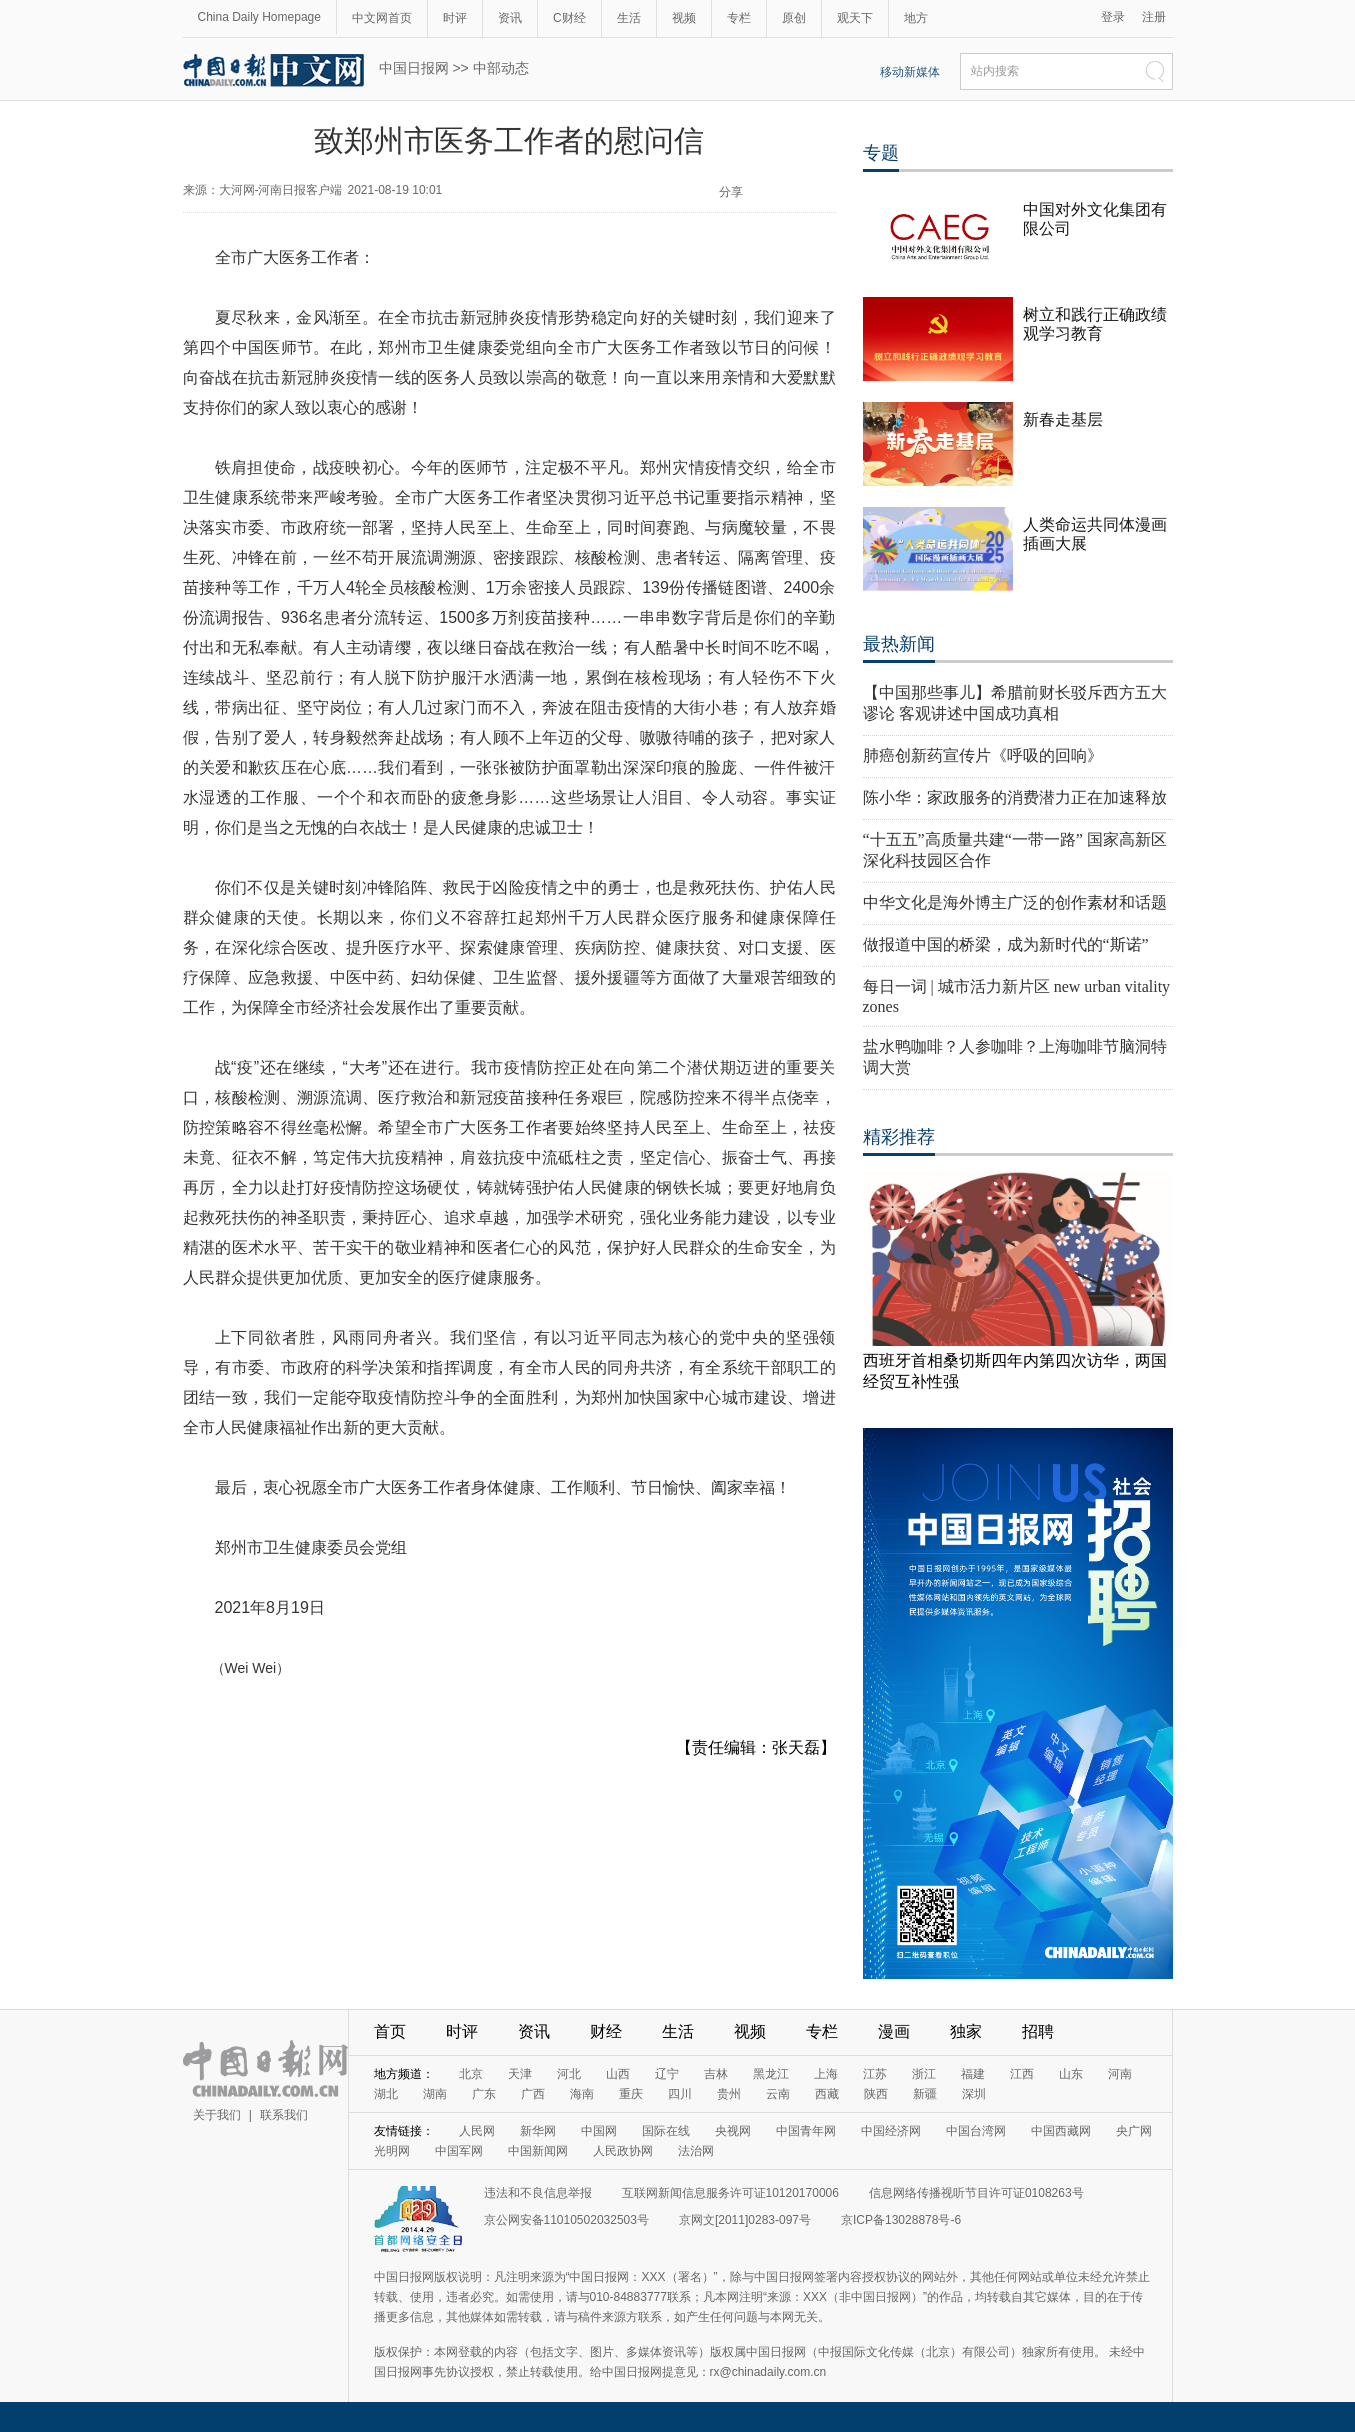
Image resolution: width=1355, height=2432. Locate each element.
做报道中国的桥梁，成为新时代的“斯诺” (1006, 944)
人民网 (477, 2131)
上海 (826, 2074)
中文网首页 (382, 18)
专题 (881, 153)
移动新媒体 (910, 72)
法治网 (696, 2151)
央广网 (1134, 2131)
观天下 (855, 18)
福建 (973, 2074)
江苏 (875, 2074)
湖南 (435, 2094)
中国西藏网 (1061, 2131)
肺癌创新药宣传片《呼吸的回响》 (983, 755)
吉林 (716, 2074)
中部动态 (501, 68)
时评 (455, 18)
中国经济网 (891, 2131)
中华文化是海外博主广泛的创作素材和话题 (1015, 902)
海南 (582, 2094)
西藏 (827, 2094)
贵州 (729, 2094)
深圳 (974, 2094)
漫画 (894, 2031)
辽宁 (667, 2074)
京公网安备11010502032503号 (566, 2220)
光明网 (392, 2151)
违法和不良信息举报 (538, 2193)
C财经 (569, 18)
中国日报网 (414, 68)
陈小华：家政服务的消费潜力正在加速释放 (1015, 797)
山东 (1071, 2074)
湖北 (386, 2094)
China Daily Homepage (259, 17)
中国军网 (459, 2151)
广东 (484, 2094)
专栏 (739, 18)
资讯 (510, 18)
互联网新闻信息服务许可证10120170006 (730, 2193)
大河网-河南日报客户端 (281, 190)
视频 (684, 18)
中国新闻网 (538, 2151)
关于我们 (217, 2115)
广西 (533, 2094)
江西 (1022, 2074)
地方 (916, 18)
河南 (1120, 2074)
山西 (618, 2074)
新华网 (538, 2131)
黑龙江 (771, 2074)
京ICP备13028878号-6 (901, 2220)
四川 (680, 2094)
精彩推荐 (899, 1137)
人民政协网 (623, 2151)
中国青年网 (806, 2131)
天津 (520, 2074)
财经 (606, 2031)
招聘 (1038, 2031)
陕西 (876, 2094)
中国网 (599, 2131)
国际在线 (666, 2131)
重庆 (631, 2094)
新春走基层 (1063, 419)
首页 (390, 2031)
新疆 (925, 2094)
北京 (471, 2074)
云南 (778, 2094)
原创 (794, 18)
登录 (1113, 17)
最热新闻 (899, 644)
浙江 (924, 2074)
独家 (966, 2031)
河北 (569, 2074)
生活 (629, 18)
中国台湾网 (976, 2131)
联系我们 (284, 2115)
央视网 (733, 2131)
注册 (1154, 17)
